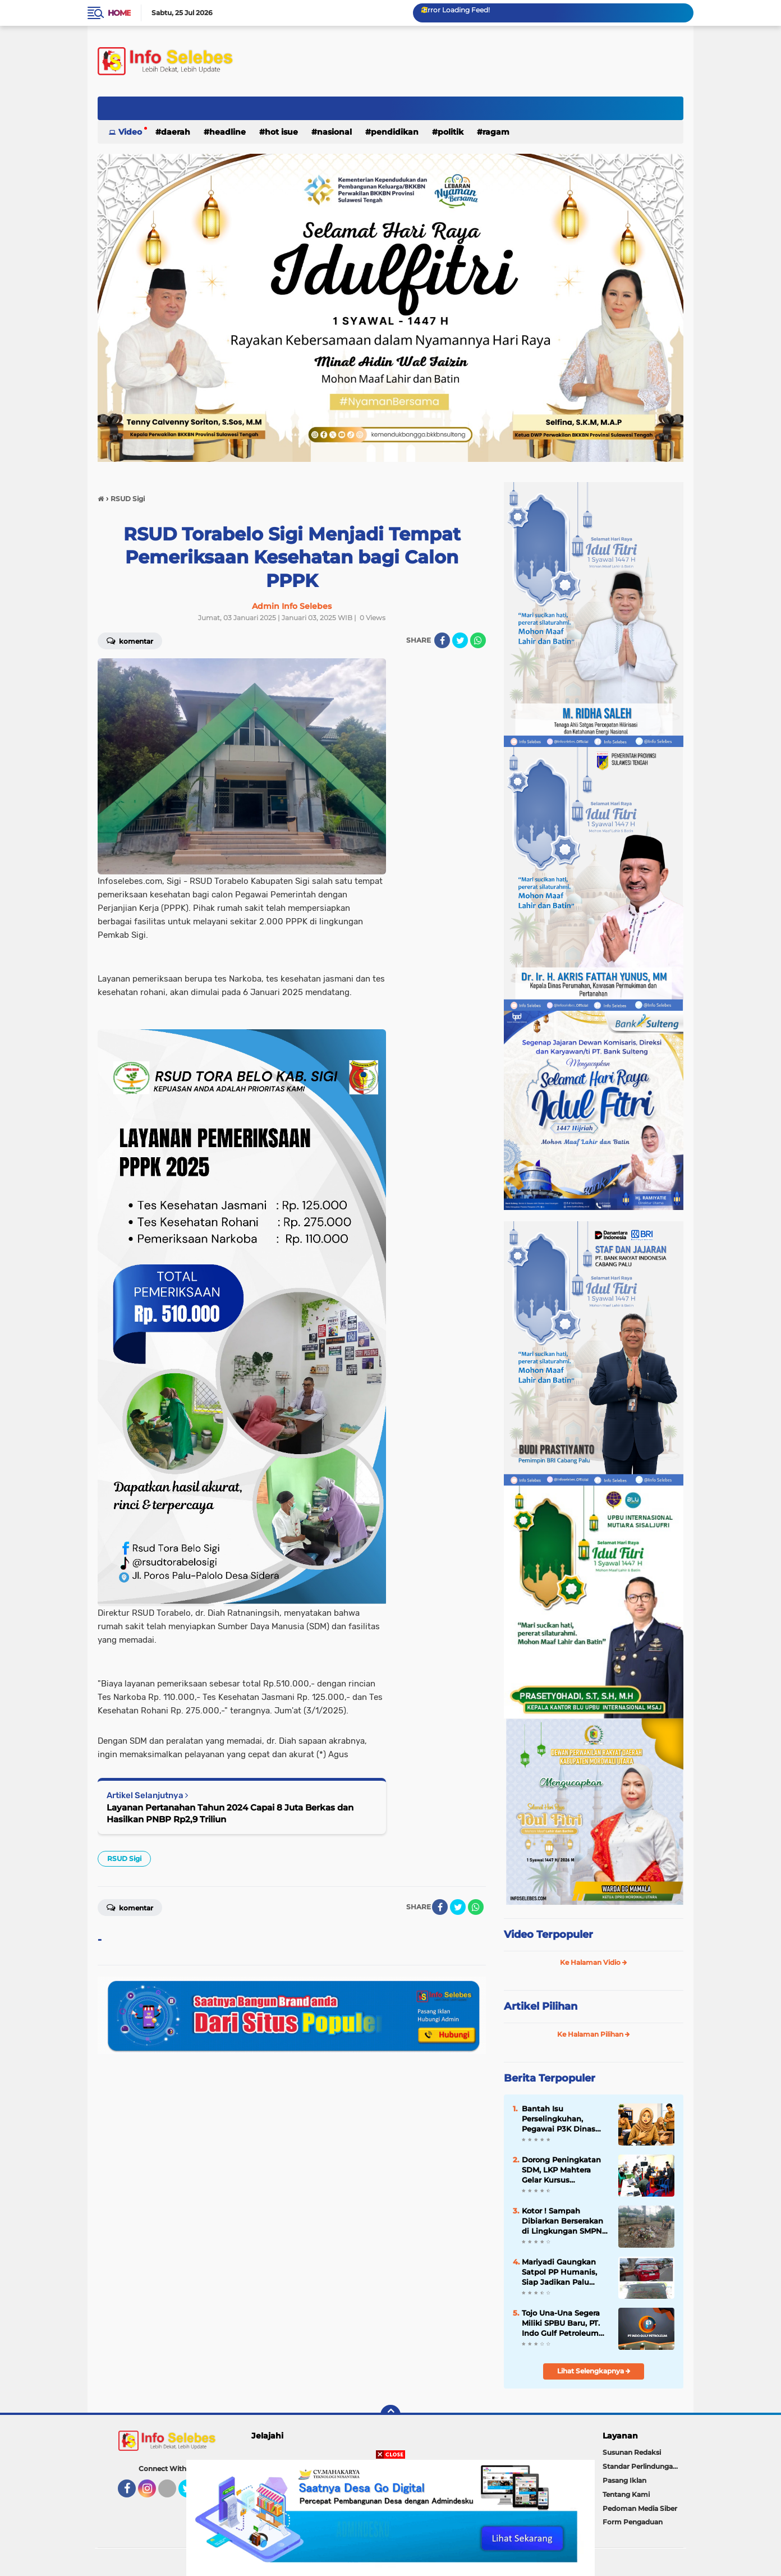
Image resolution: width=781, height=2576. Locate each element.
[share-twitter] (460, 640)
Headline (227, 132)
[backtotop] (390, 2415)
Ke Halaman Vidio (593, 1962)
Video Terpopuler (548, 1934)
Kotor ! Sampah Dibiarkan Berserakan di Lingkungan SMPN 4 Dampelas (565, 2221)
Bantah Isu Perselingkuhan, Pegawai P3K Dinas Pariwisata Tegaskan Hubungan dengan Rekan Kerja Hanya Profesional (561, 2119)
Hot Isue (281, 132)
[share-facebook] (442, 640)
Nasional (334, 132)
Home (119, 13)
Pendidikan (395, 132)
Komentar (130, 640)
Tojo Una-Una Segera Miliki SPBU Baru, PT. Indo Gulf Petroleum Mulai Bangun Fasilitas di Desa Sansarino (565, 2323)
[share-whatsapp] (478, 640)
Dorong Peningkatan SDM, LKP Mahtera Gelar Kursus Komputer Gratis (561, 2170)
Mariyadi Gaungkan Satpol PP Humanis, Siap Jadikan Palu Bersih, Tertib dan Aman (559, 2272)
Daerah (175, 132)
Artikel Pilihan (540, 2006)
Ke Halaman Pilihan (593, 2034)
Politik (450, 132)
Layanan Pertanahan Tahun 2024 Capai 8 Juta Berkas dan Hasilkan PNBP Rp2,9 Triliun (230, 1813)
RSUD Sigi (124, 1858)
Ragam (496, 132)
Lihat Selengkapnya (594, 2371)
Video (130, 132)
